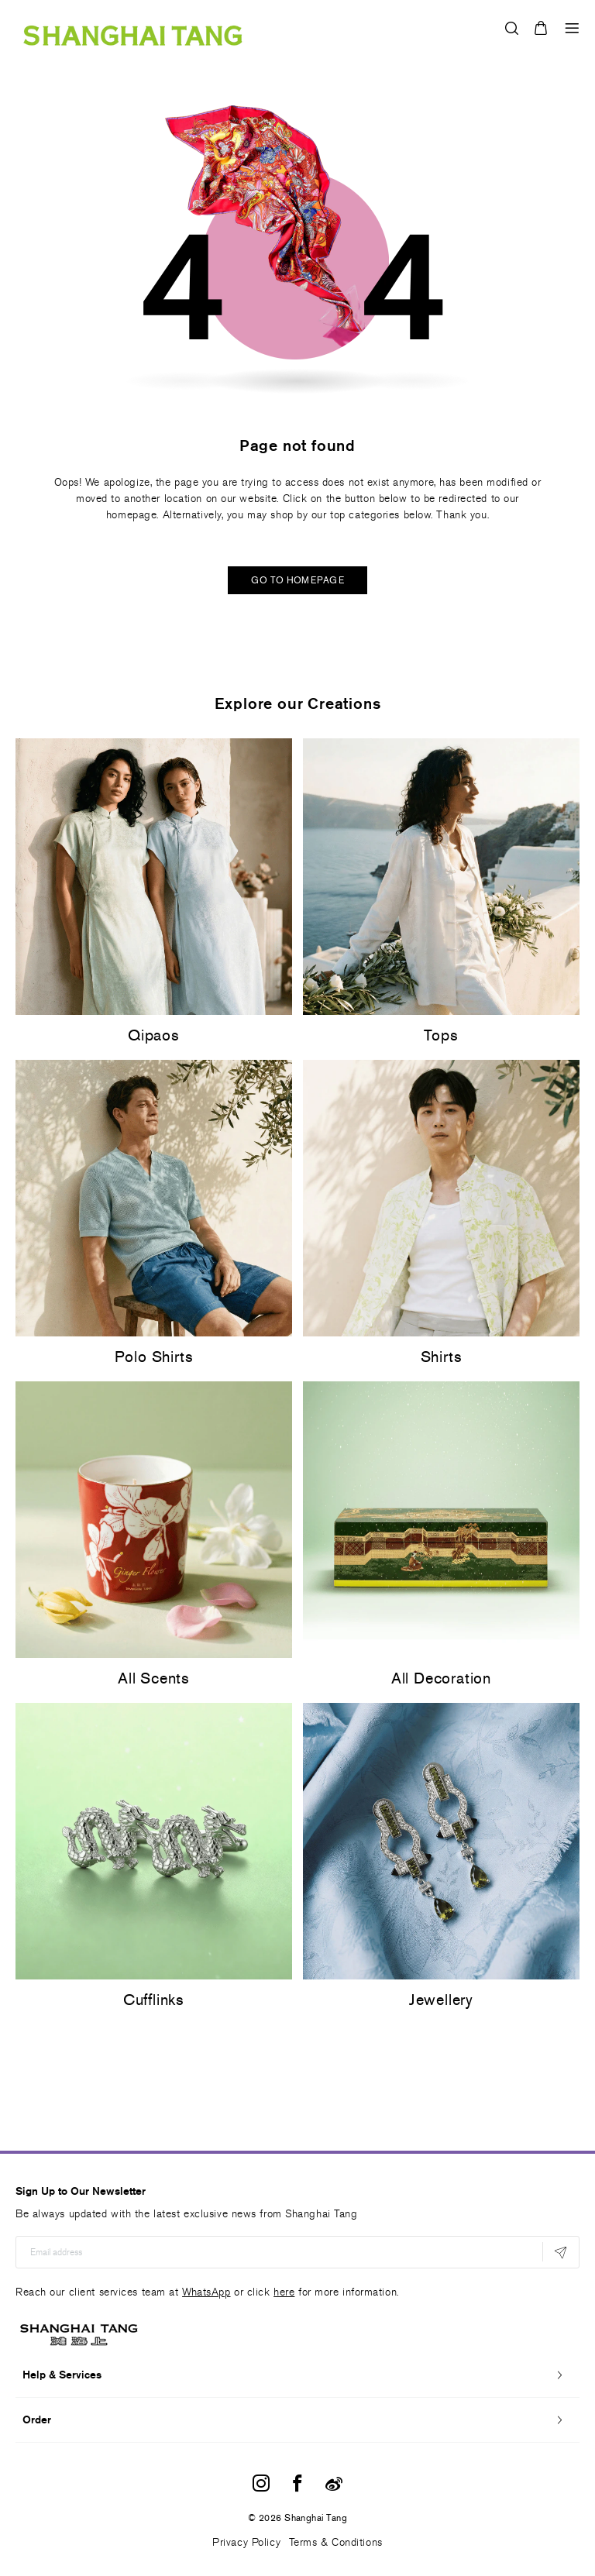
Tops (441, 1035)
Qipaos (154, 1035)
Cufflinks (153, 1999)
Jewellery (441, 1999)
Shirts (442, 1356)
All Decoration (441, 1678)
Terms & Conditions (336, 2542)
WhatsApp (206, 2292)
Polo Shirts (154, 1356)
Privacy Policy (246, 2542)
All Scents (154, 1678)
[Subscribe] (560, 2251)
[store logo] (132, 28)
